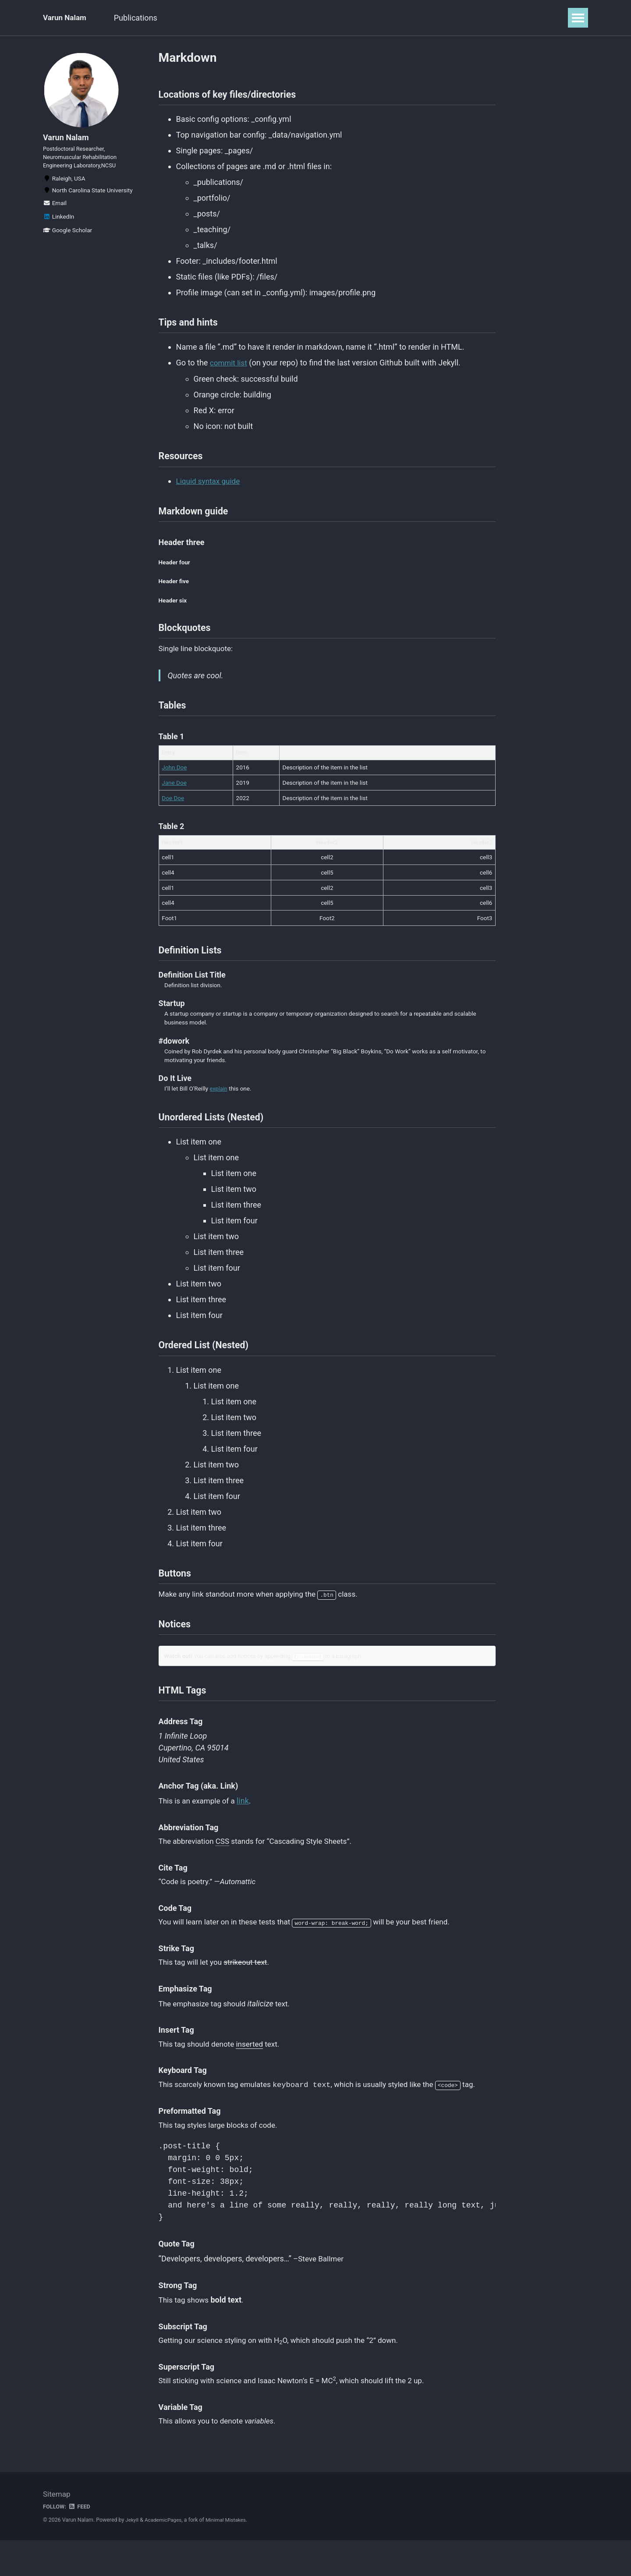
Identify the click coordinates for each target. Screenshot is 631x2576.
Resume (238, 17)
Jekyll (132, 2556)
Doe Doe (173, 812)
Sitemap (57, 2529)
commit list (229, 367)
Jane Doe (174, 797)
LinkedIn (58, 224)
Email (55, 210)
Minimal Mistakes (230, 2556)
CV (274, 17)
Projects (194, 17)
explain (218, 1105)
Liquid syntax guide (210, 486)
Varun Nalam (66, 17)
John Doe (174, 781)
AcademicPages (164, 2556)
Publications (142, 17)
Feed (81, 2542)
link (247, 1830)
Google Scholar (67, 237)
